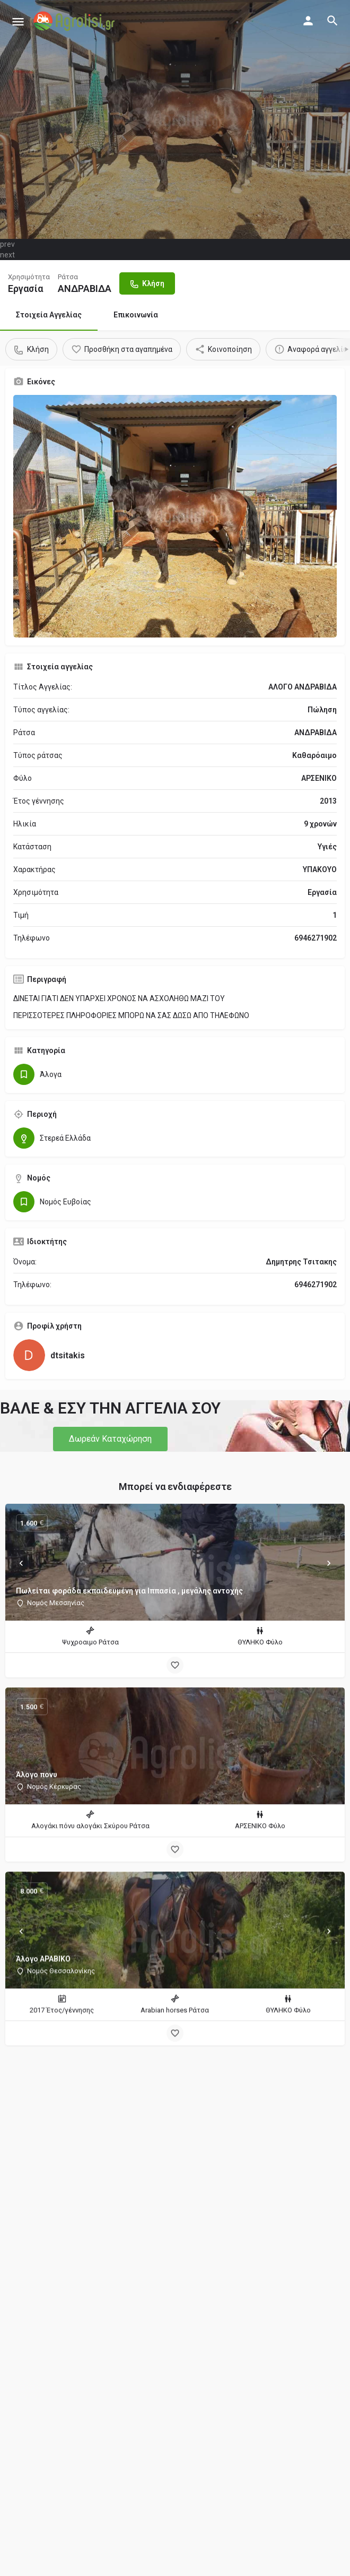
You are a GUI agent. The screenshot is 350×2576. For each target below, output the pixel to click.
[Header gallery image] (175, 119)
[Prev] (21, 1563)
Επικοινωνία (135, 315)
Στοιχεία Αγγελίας (49, 315)
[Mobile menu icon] (18, 21)
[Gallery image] (175, 516)
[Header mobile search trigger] (332, 21)
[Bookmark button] (175, 1665)
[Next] (329, 1563)
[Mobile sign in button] (308, 21)
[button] (110, 1439)
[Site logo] (75, 21)
